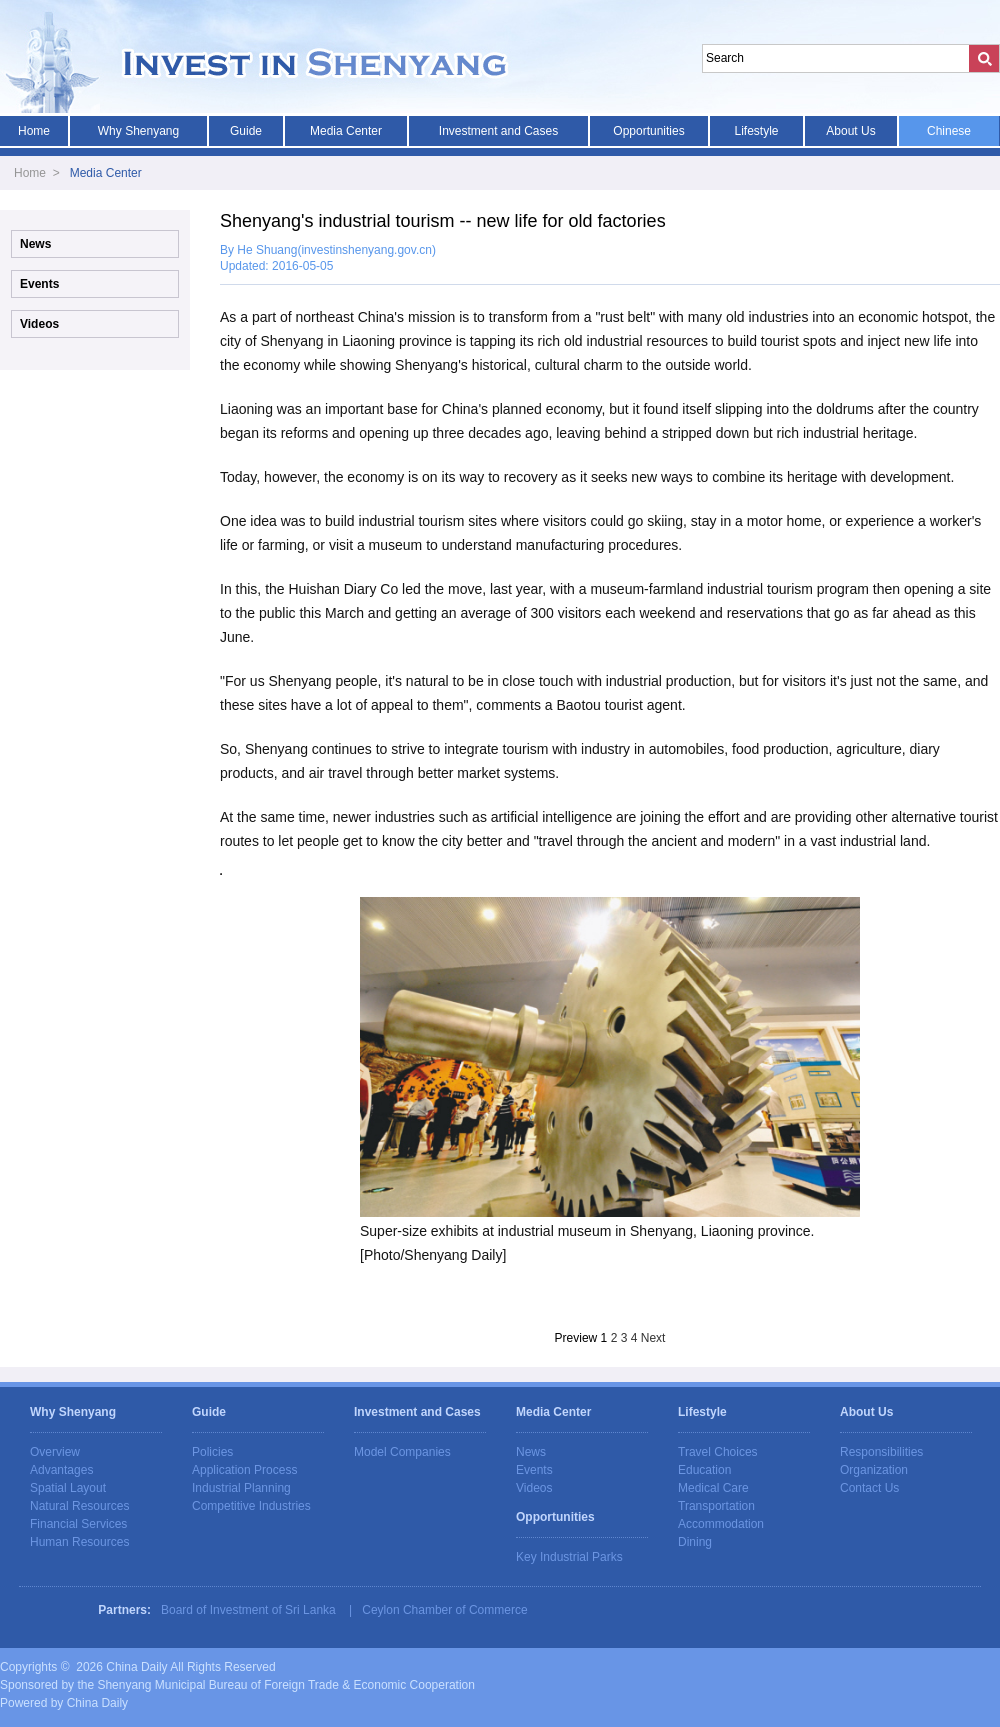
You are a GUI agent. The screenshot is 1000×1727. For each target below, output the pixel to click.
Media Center (346, 131)
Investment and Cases (498, 131)
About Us (850, 131)
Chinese (949, 131)
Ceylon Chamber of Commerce (444, 1610)
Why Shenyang (138, 131)
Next (653, 1338)
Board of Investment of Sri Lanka (248, 1610)
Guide (246, 131)
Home (34, 131)
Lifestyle (756, 131)
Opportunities (648, 131)
